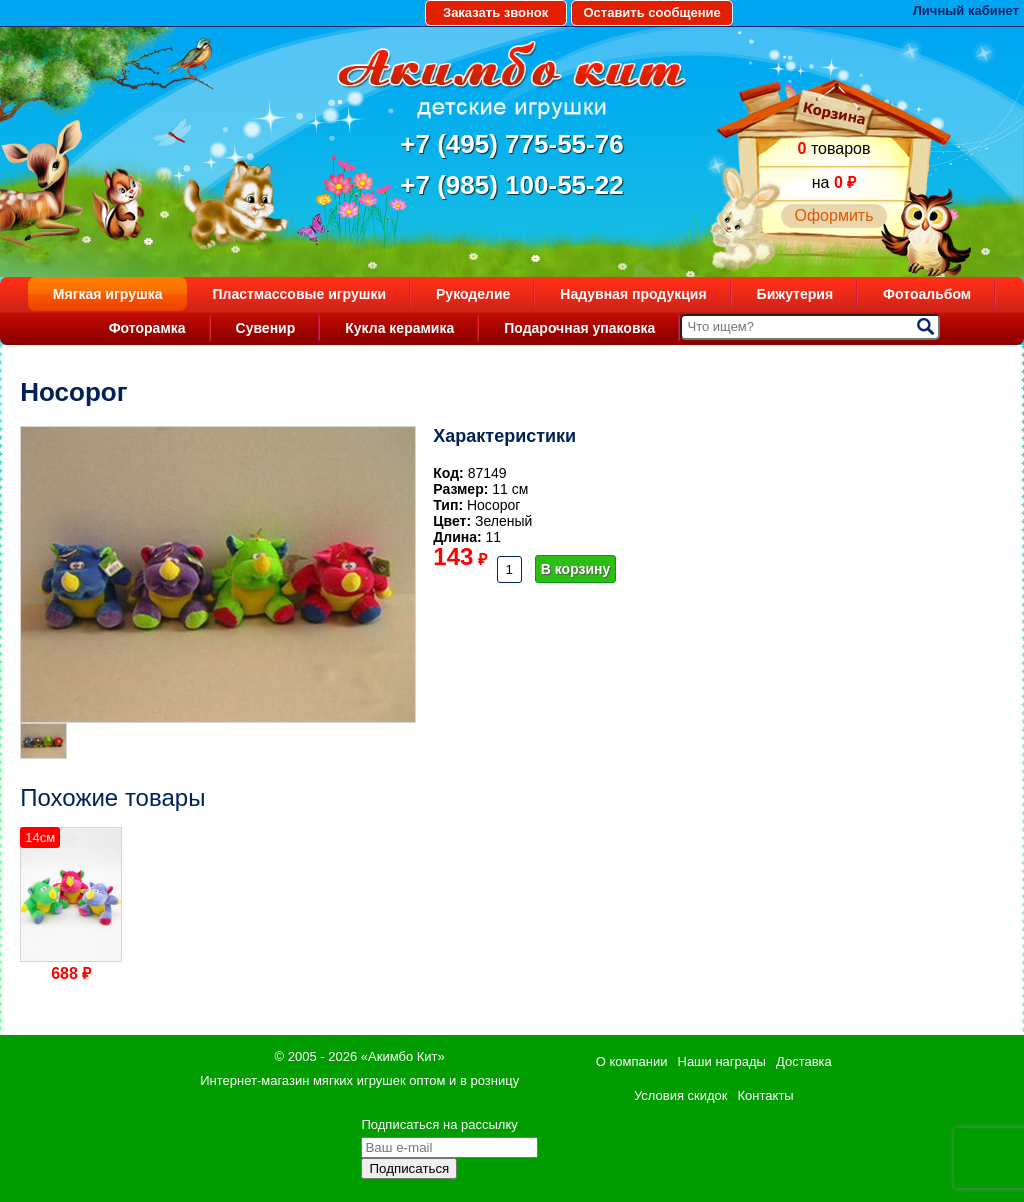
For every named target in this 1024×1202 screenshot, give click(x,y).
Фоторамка (147, 328)
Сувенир (266, 328)
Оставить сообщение (651, 12)
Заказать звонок (495, 12)
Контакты (766, 1095)
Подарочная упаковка (579, 328)
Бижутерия (795, 294)
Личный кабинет (966, 10)
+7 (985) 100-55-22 (511, 185)
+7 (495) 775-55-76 (511, 144)
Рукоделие (473, 294)
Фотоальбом (927, 294)
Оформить (833, 215)
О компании (632, 1061)
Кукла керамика (399, 328)
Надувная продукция (633, 294)
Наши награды (722, 1061)
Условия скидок (681, 1095)
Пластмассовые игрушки (299, 294)
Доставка (804, 1061)
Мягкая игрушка (108, 294)
